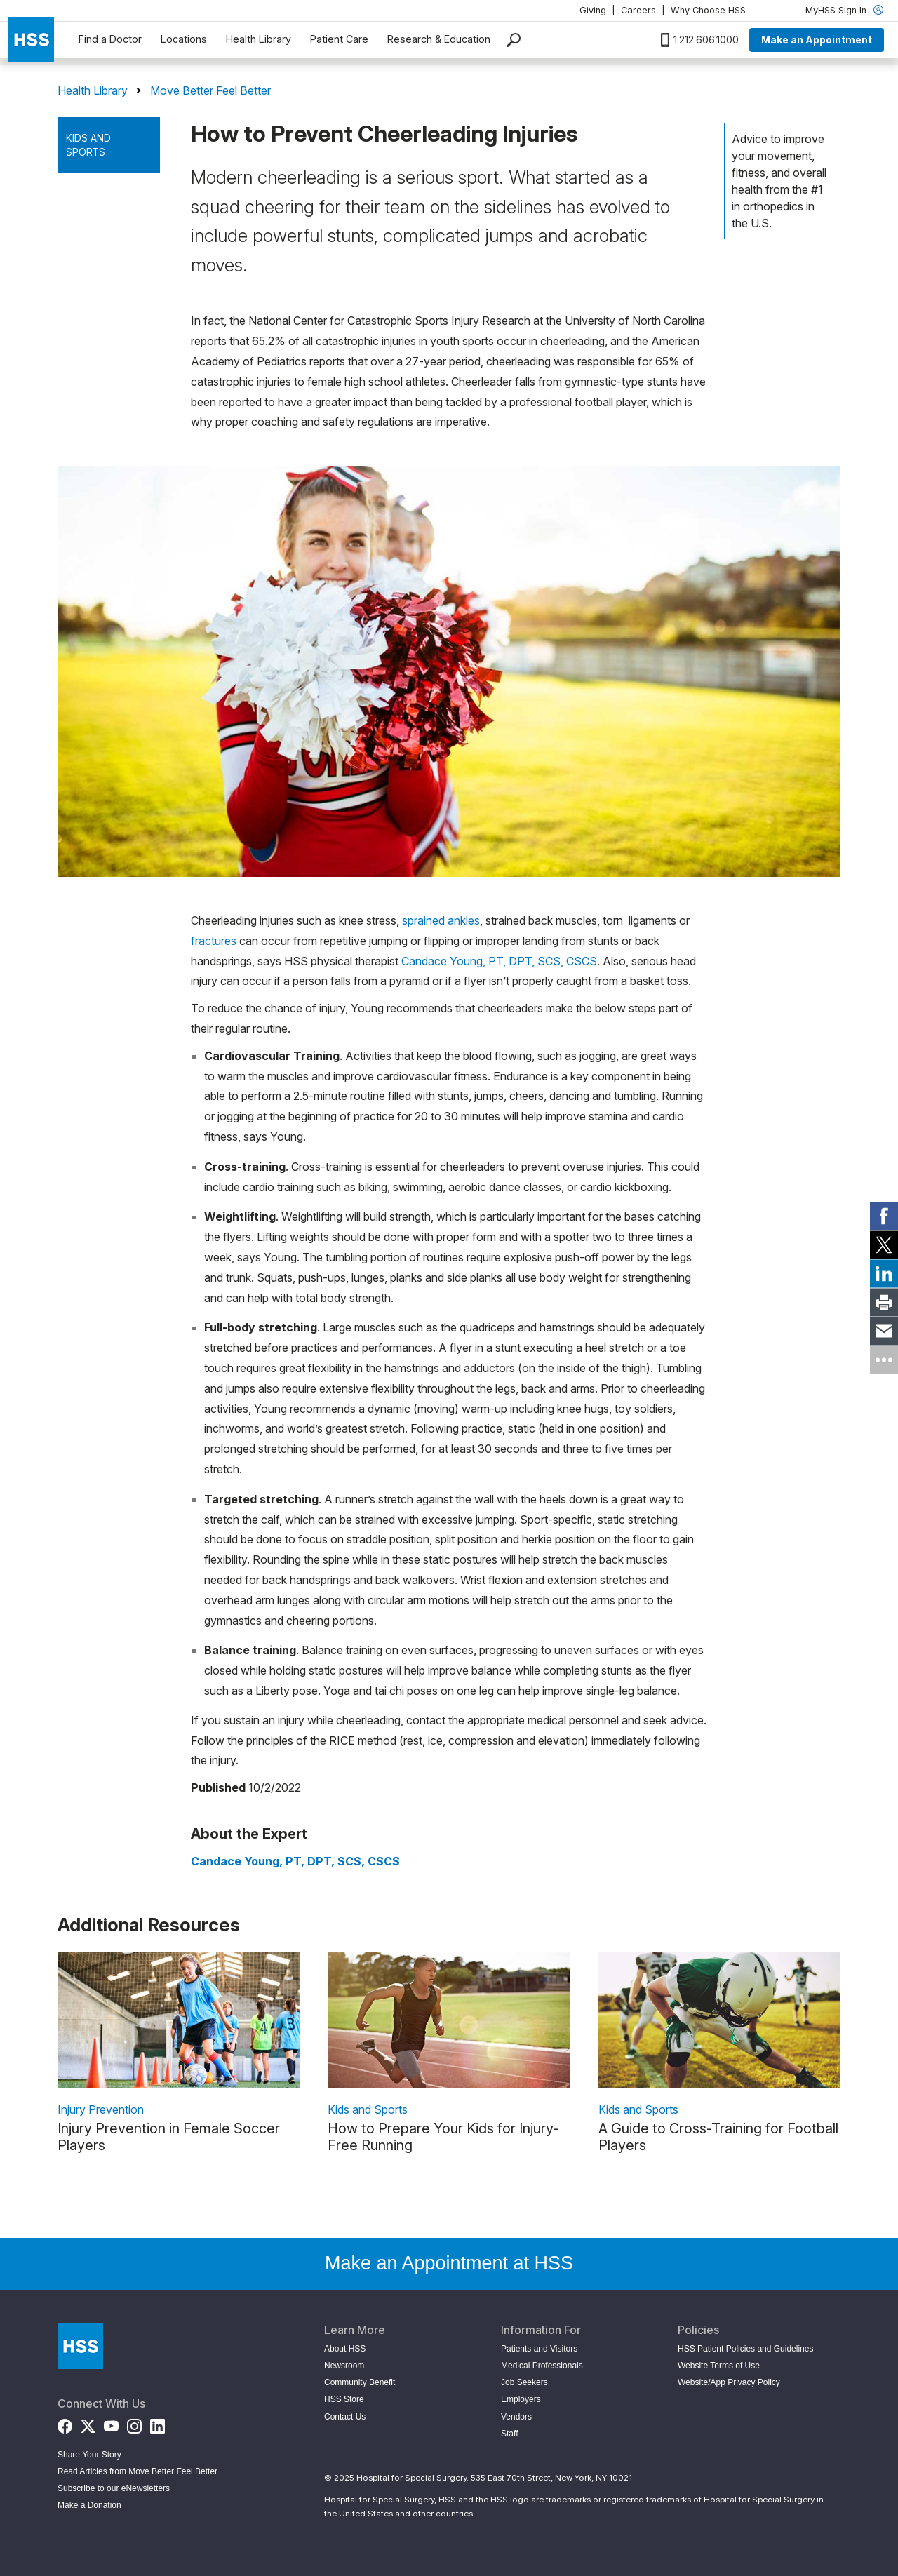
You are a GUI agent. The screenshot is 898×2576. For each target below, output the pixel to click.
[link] (884, 1216)
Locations (184, 39)
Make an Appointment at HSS (449, 2263)
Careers (638, 10)
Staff (509, 2434)
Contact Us (345, 2417)
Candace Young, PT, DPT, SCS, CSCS (499, 961)
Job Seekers (524, 2382)
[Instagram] (134, 2423)
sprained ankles (441, 920)
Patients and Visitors (539, 2349)
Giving (592, 10)
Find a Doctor (110, 39)
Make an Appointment (816, 40)
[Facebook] (65, 2423)
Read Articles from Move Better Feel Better (137, 2471)
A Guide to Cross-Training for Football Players (718, 2137)
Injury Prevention (101, 2109)
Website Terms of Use (719, 2365)
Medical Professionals (542, 2365)
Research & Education (438, 39)
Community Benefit (359, 2382)
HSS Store (344, 2399)
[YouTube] (111, 2423)
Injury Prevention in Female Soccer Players (169, 2137)
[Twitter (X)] (88, 2423)
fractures (213, 941)
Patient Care (339, 39)
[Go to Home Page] (80, 2346)
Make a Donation (89, 2505)
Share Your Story (89, 2455)
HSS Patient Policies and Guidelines (745, 2349)
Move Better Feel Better (210, 90)
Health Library (258, 39)
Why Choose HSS (708, 10)
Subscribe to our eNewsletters (114, 2488)
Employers (521, 2399)
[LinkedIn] (157, 2423)
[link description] (179, 2020)
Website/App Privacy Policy (729, 2382)
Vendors (516, 2417)
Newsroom (344, 2365)
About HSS (345, 2349)
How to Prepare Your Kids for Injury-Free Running (443, 2137)
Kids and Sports (88, 145)
